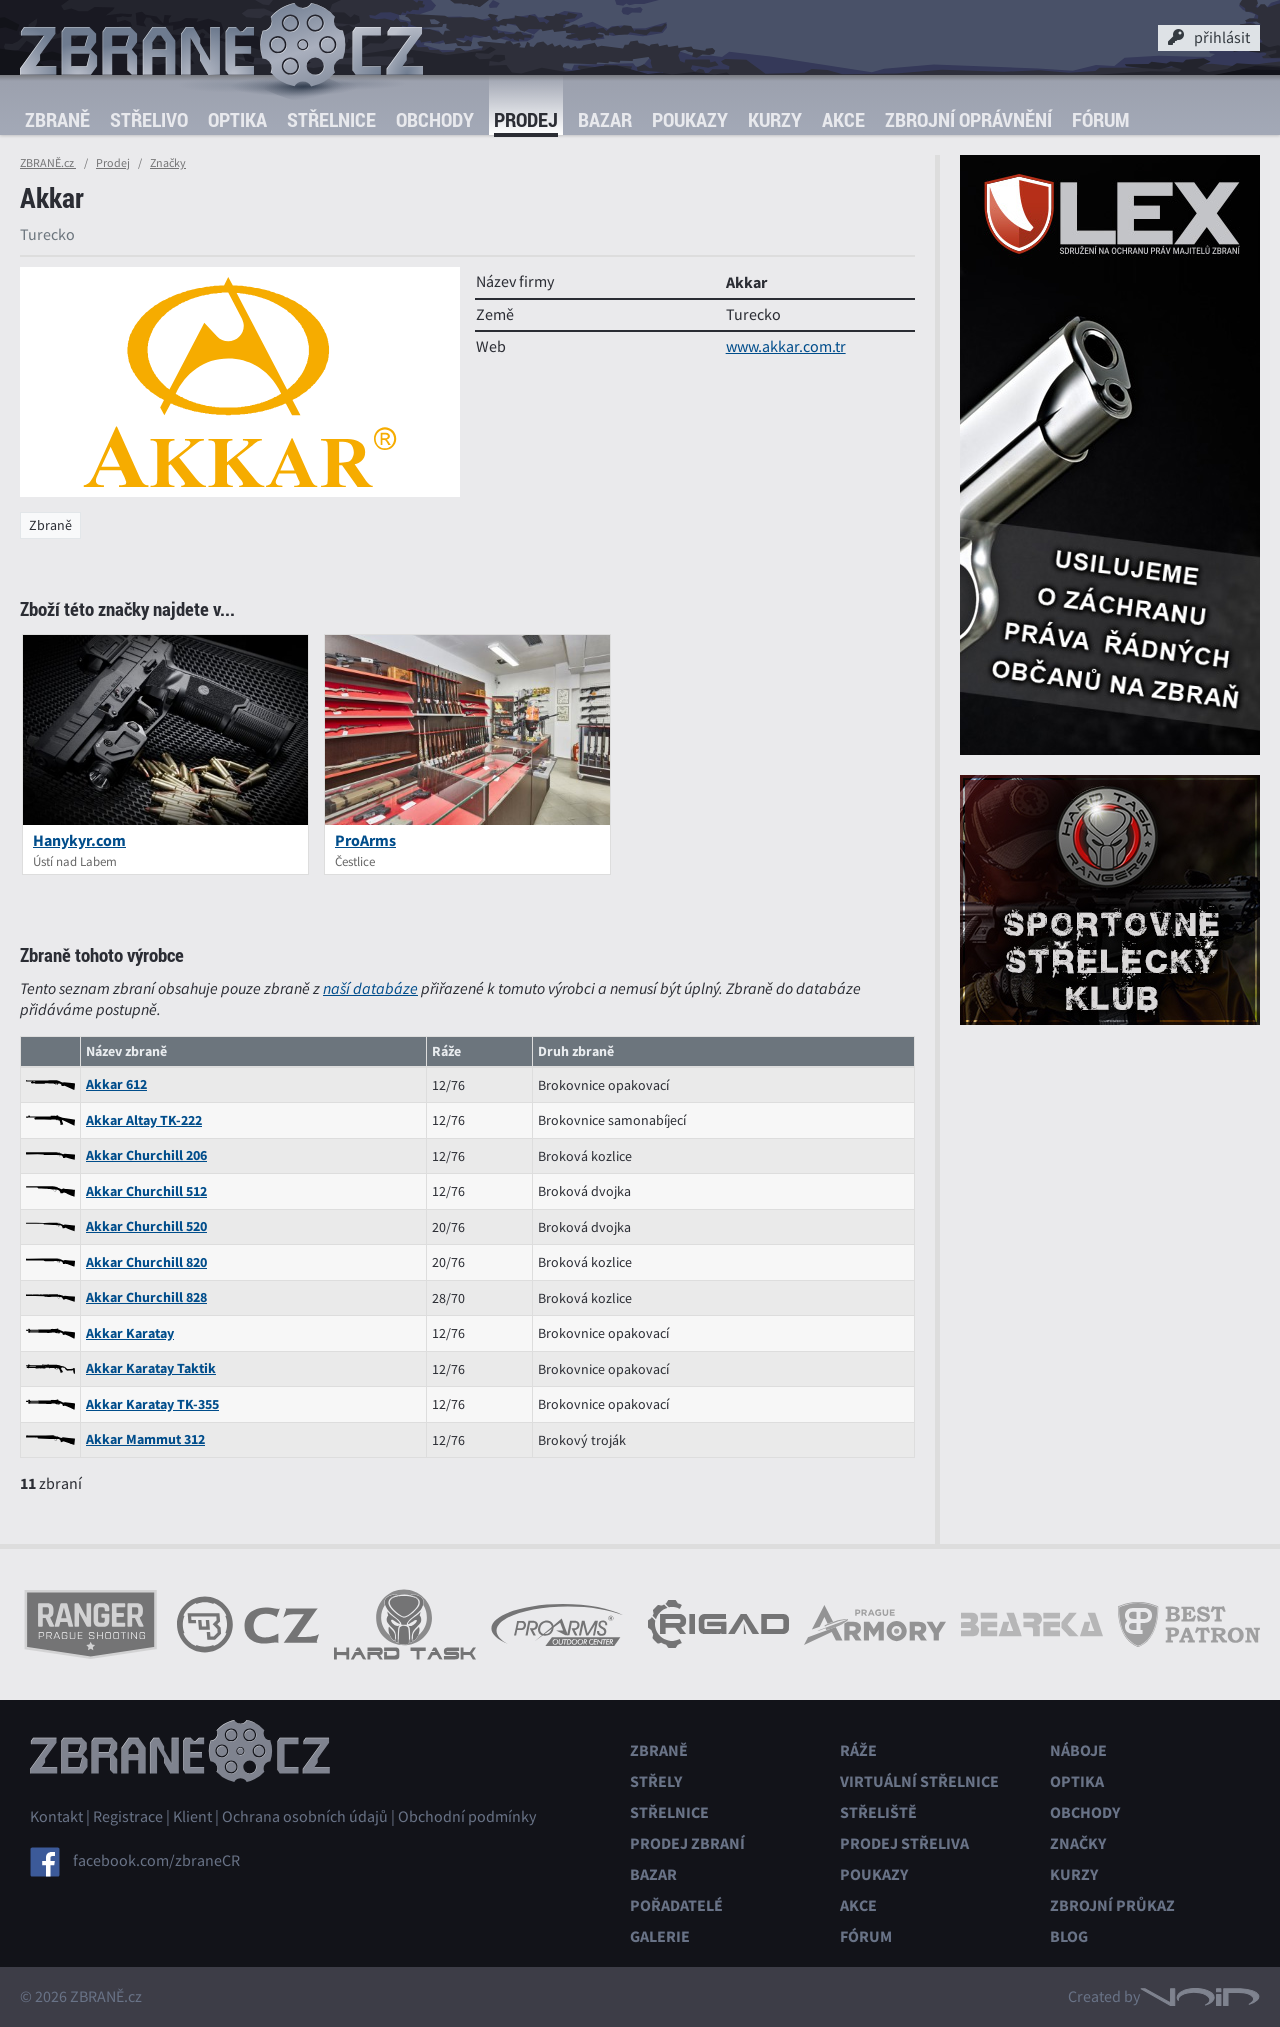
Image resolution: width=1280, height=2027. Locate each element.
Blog (1069, 1936)
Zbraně (57, 119)
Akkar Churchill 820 (146, 1262)
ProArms (365, 840)
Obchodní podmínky (467, 1817)
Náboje (1078, 1750)
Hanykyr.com (79, 840)
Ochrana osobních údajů (305, 1817)
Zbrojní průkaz (1112, 1905)
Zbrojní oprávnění (968, 119)
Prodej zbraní (687, 1843)
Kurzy (775, 119)
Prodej (526, 119)
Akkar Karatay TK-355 (152, 1404)
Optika (237, 119)
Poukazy (690, 119)
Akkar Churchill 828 (146, 1297)
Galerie (660, 1936)
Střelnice (331, 119)
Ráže (858, 1750)
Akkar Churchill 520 (146, 1226)
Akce (843, 119)
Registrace (128, 1817)
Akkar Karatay (130, 1333)
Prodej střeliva (904, 1843)
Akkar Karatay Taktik (151, 1368)
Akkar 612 (116, 1084)
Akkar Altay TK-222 (144, 1120)
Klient (192, 1817)
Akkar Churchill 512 (146, 1191)
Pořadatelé (676, 1905)
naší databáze (370, 988)
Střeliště (878, 1812)
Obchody (435, 119)
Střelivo (149, 119)
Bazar (605, 119)
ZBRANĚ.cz (48, 163)
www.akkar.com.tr (786, 347)
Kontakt (56, 1817)
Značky (168, 163)
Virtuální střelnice (919, 1781)
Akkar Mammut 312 (145, 1439)
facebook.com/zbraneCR (156, 1861)
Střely (656, 1781)
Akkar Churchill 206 (146, 1155)
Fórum (1100, 119)
